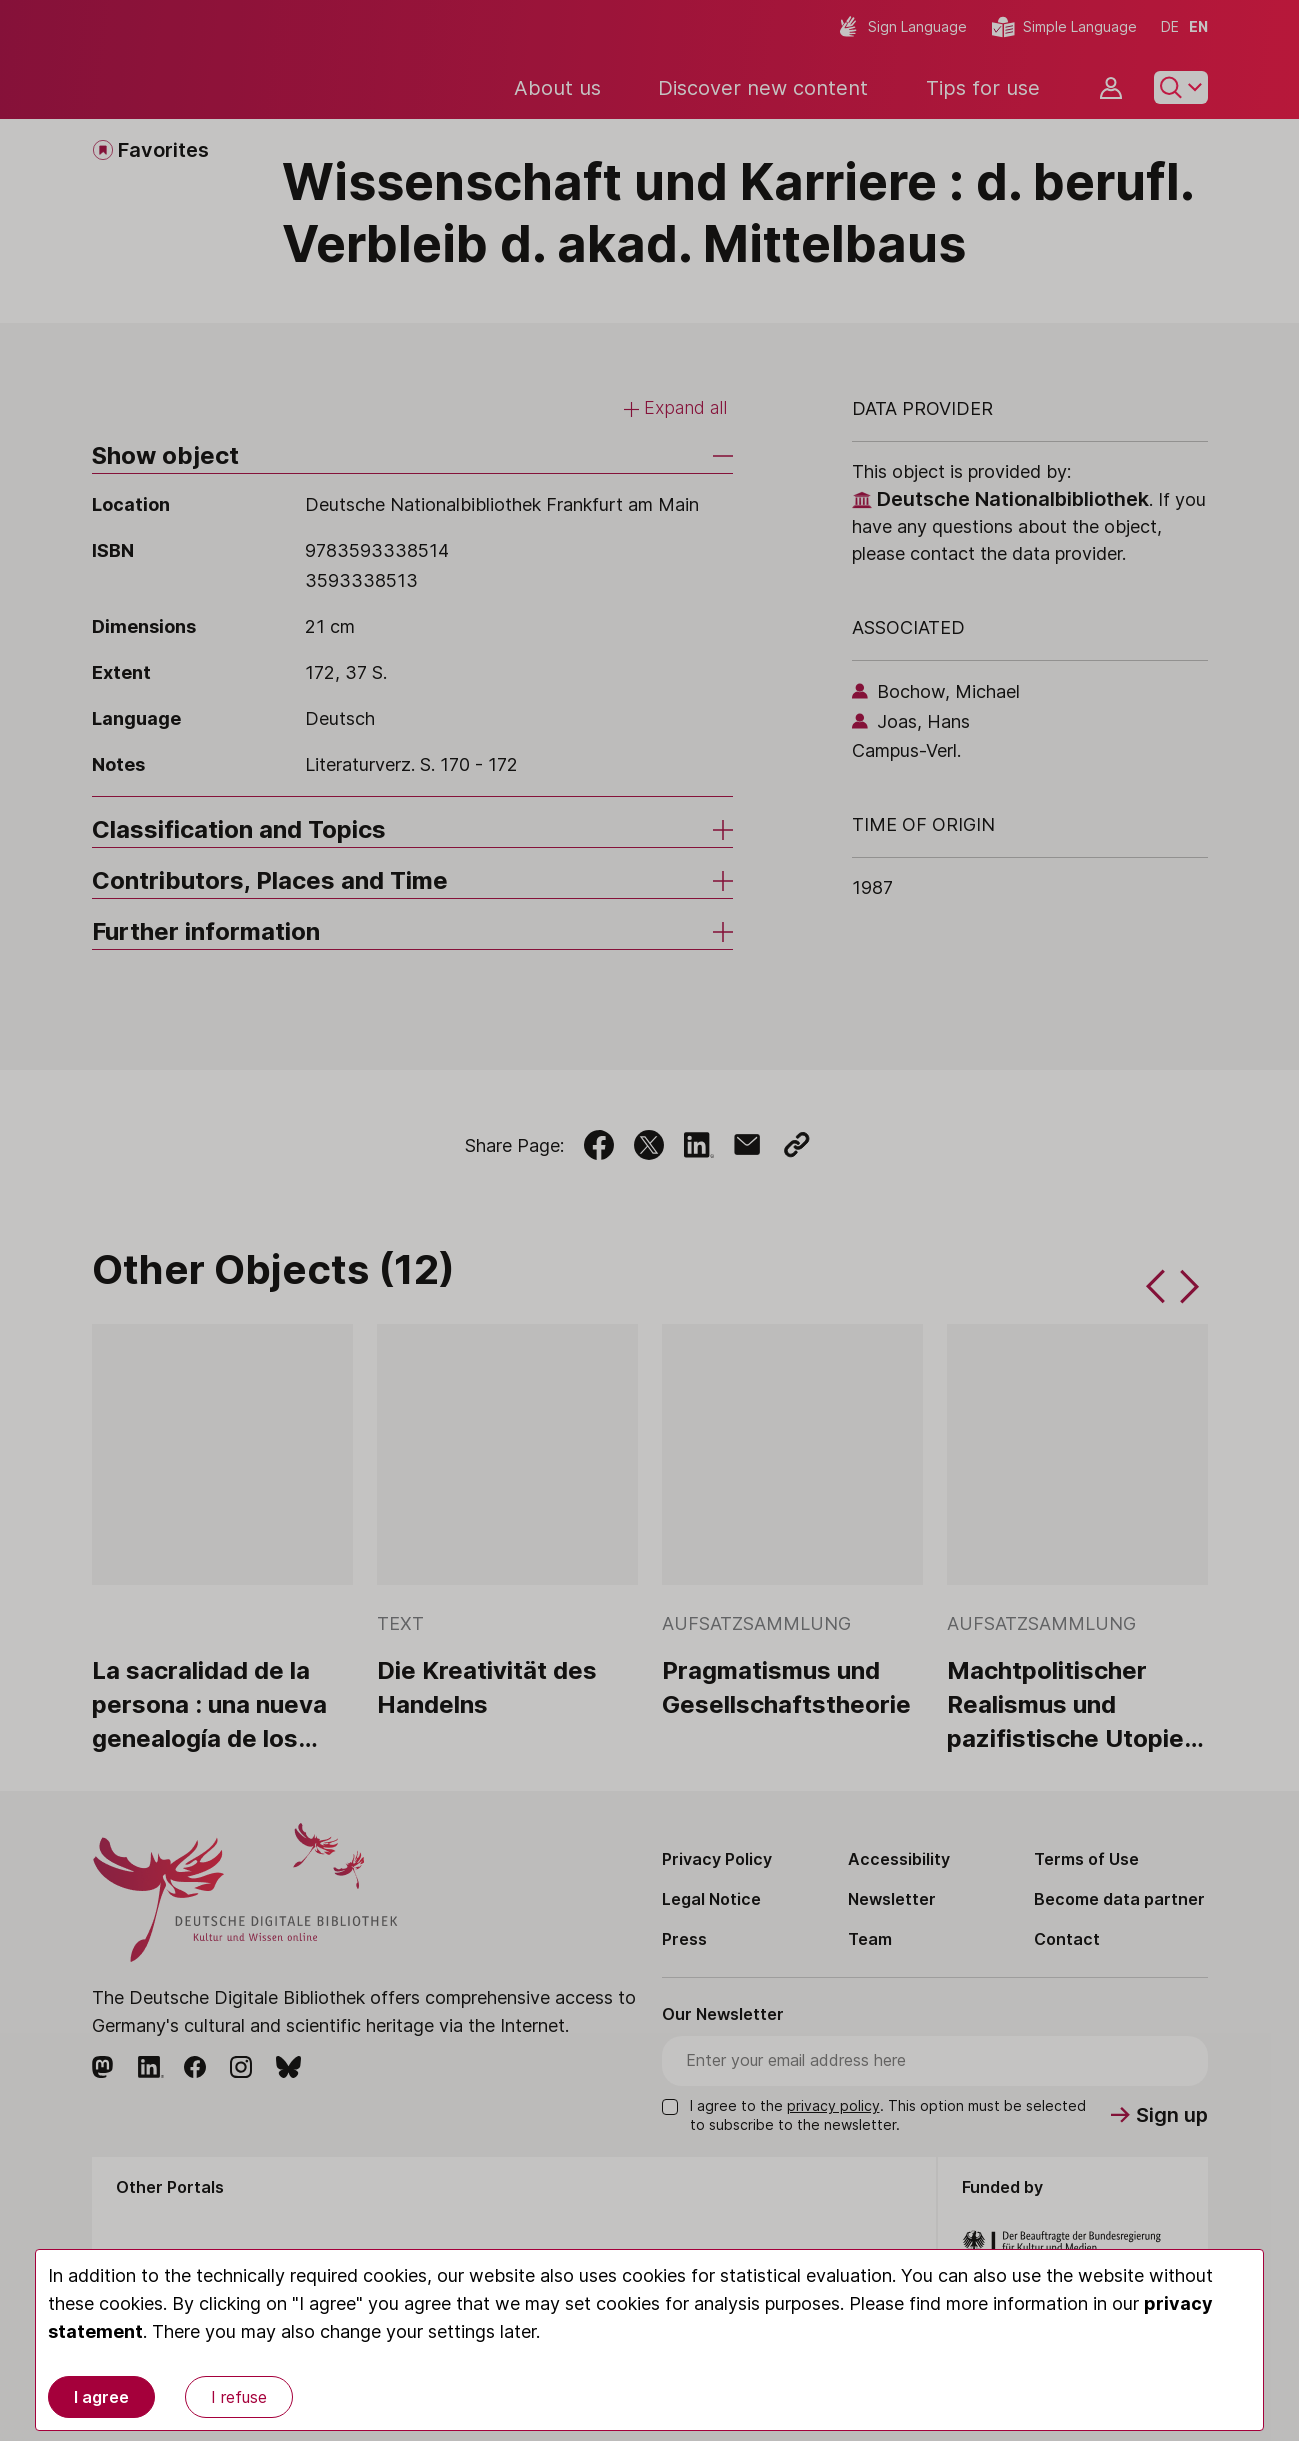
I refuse (239, 2397)
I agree (101, 2397)
